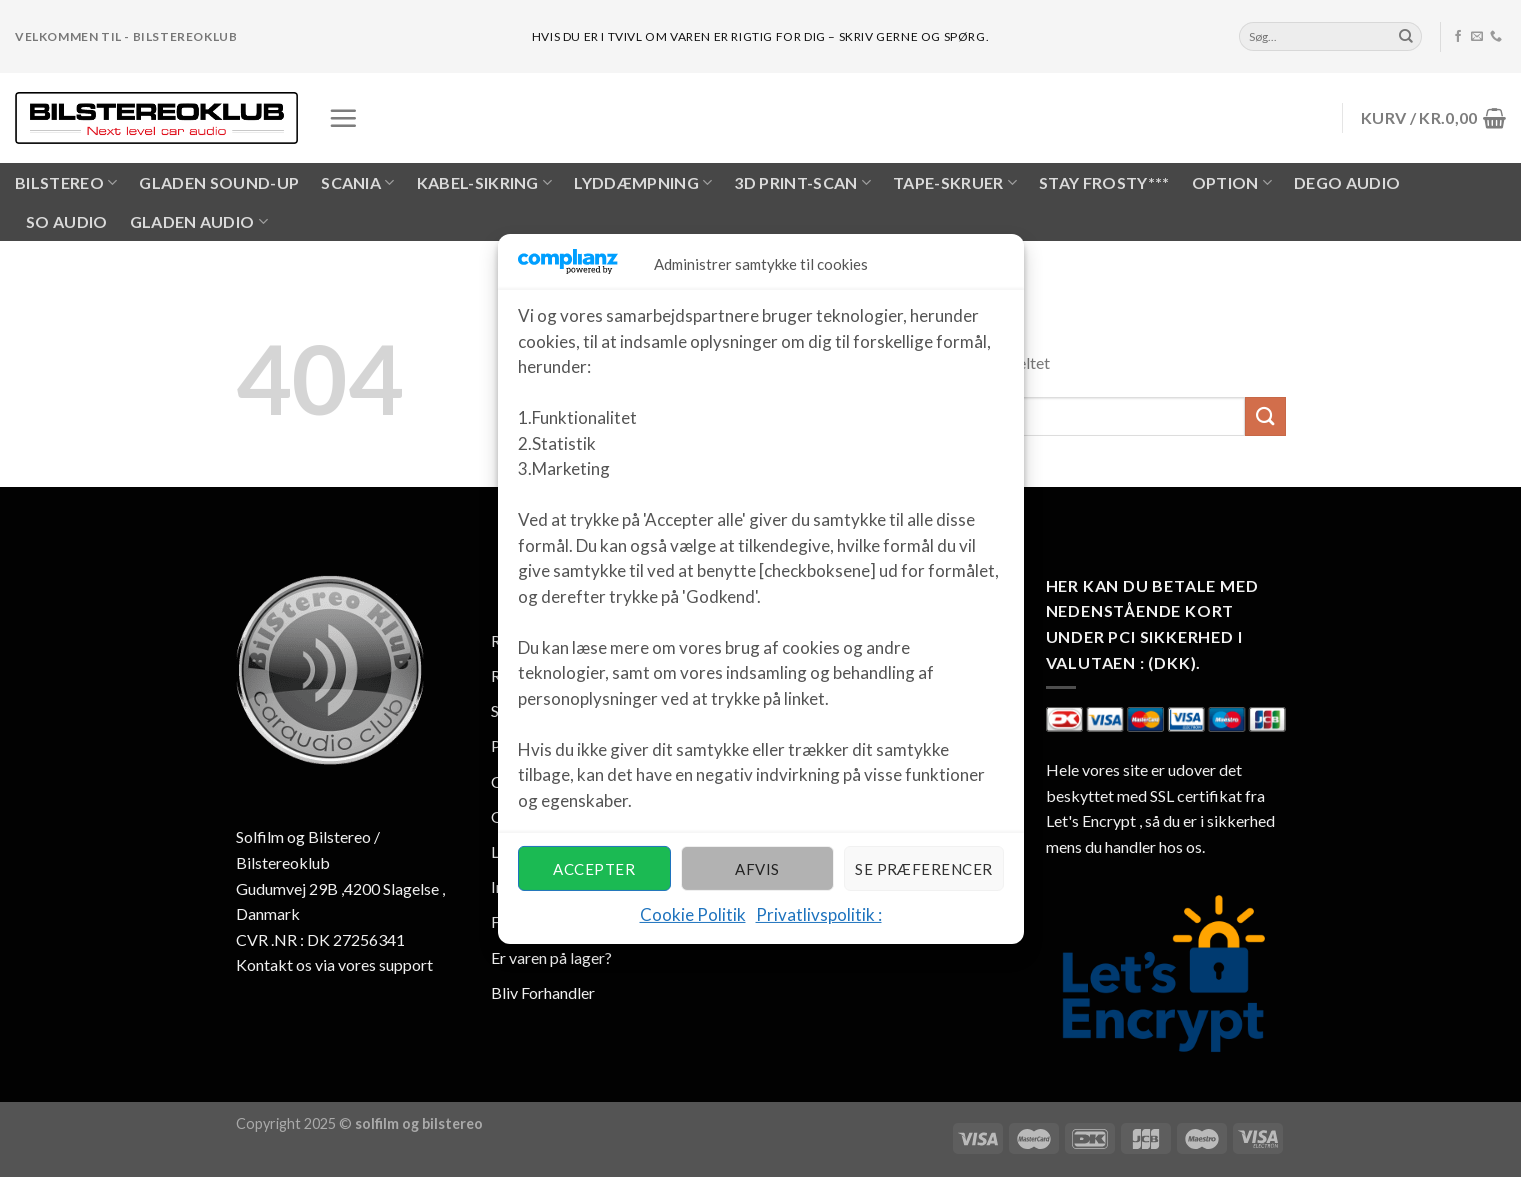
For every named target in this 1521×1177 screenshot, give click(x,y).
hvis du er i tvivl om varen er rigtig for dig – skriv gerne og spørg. (760, 36)
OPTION (1232, 183)
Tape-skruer (955, 183)
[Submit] (1406, 37)
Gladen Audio (199, 222)
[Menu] (343, 118)
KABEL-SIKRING (485, 183)
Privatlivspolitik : (819, 914)
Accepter (594, 869)
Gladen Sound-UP (219, 182)
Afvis (757, 869)
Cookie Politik (693, 914)
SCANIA (357, 183)
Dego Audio (1347, 182)
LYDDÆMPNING (643, 183)
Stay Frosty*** (1104, 182)
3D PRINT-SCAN (802, 183)
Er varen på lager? (551, 957)
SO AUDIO (67, 221)
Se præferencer (923, 869)
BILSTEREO (66, 183)
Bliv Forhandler (543, 992)
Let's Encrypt (1091, 820)
